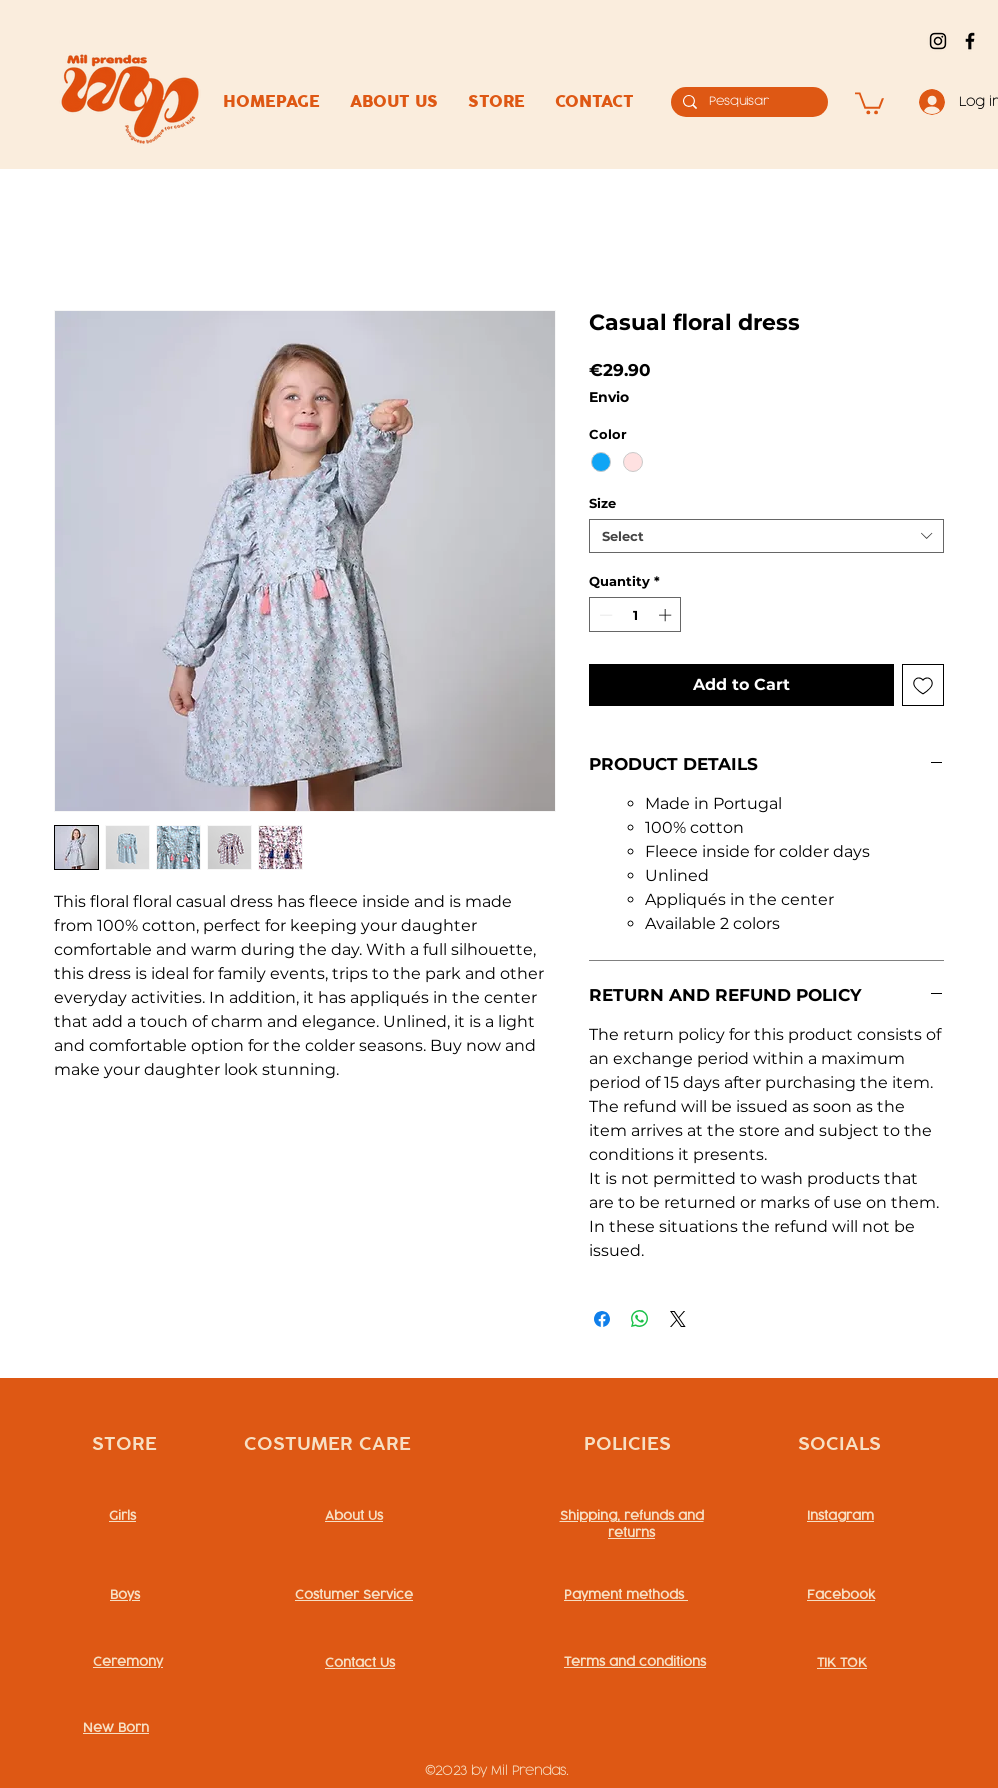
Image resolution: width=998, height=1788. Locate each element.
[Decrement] (604, 615)
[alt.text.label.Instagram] (938, 41)
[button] (869, 102)
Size (602, 503)
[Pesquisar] (747, 102)
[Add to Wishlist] (923, 685)
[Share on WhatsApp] (640, 1319)
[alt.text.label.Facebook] (970, 41)
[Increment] (667, 615)
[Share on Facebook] (602, 1319)
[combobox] (766, 536)
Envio (609, 397)
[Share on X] (678, 1319)
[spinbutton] (635, 615)
